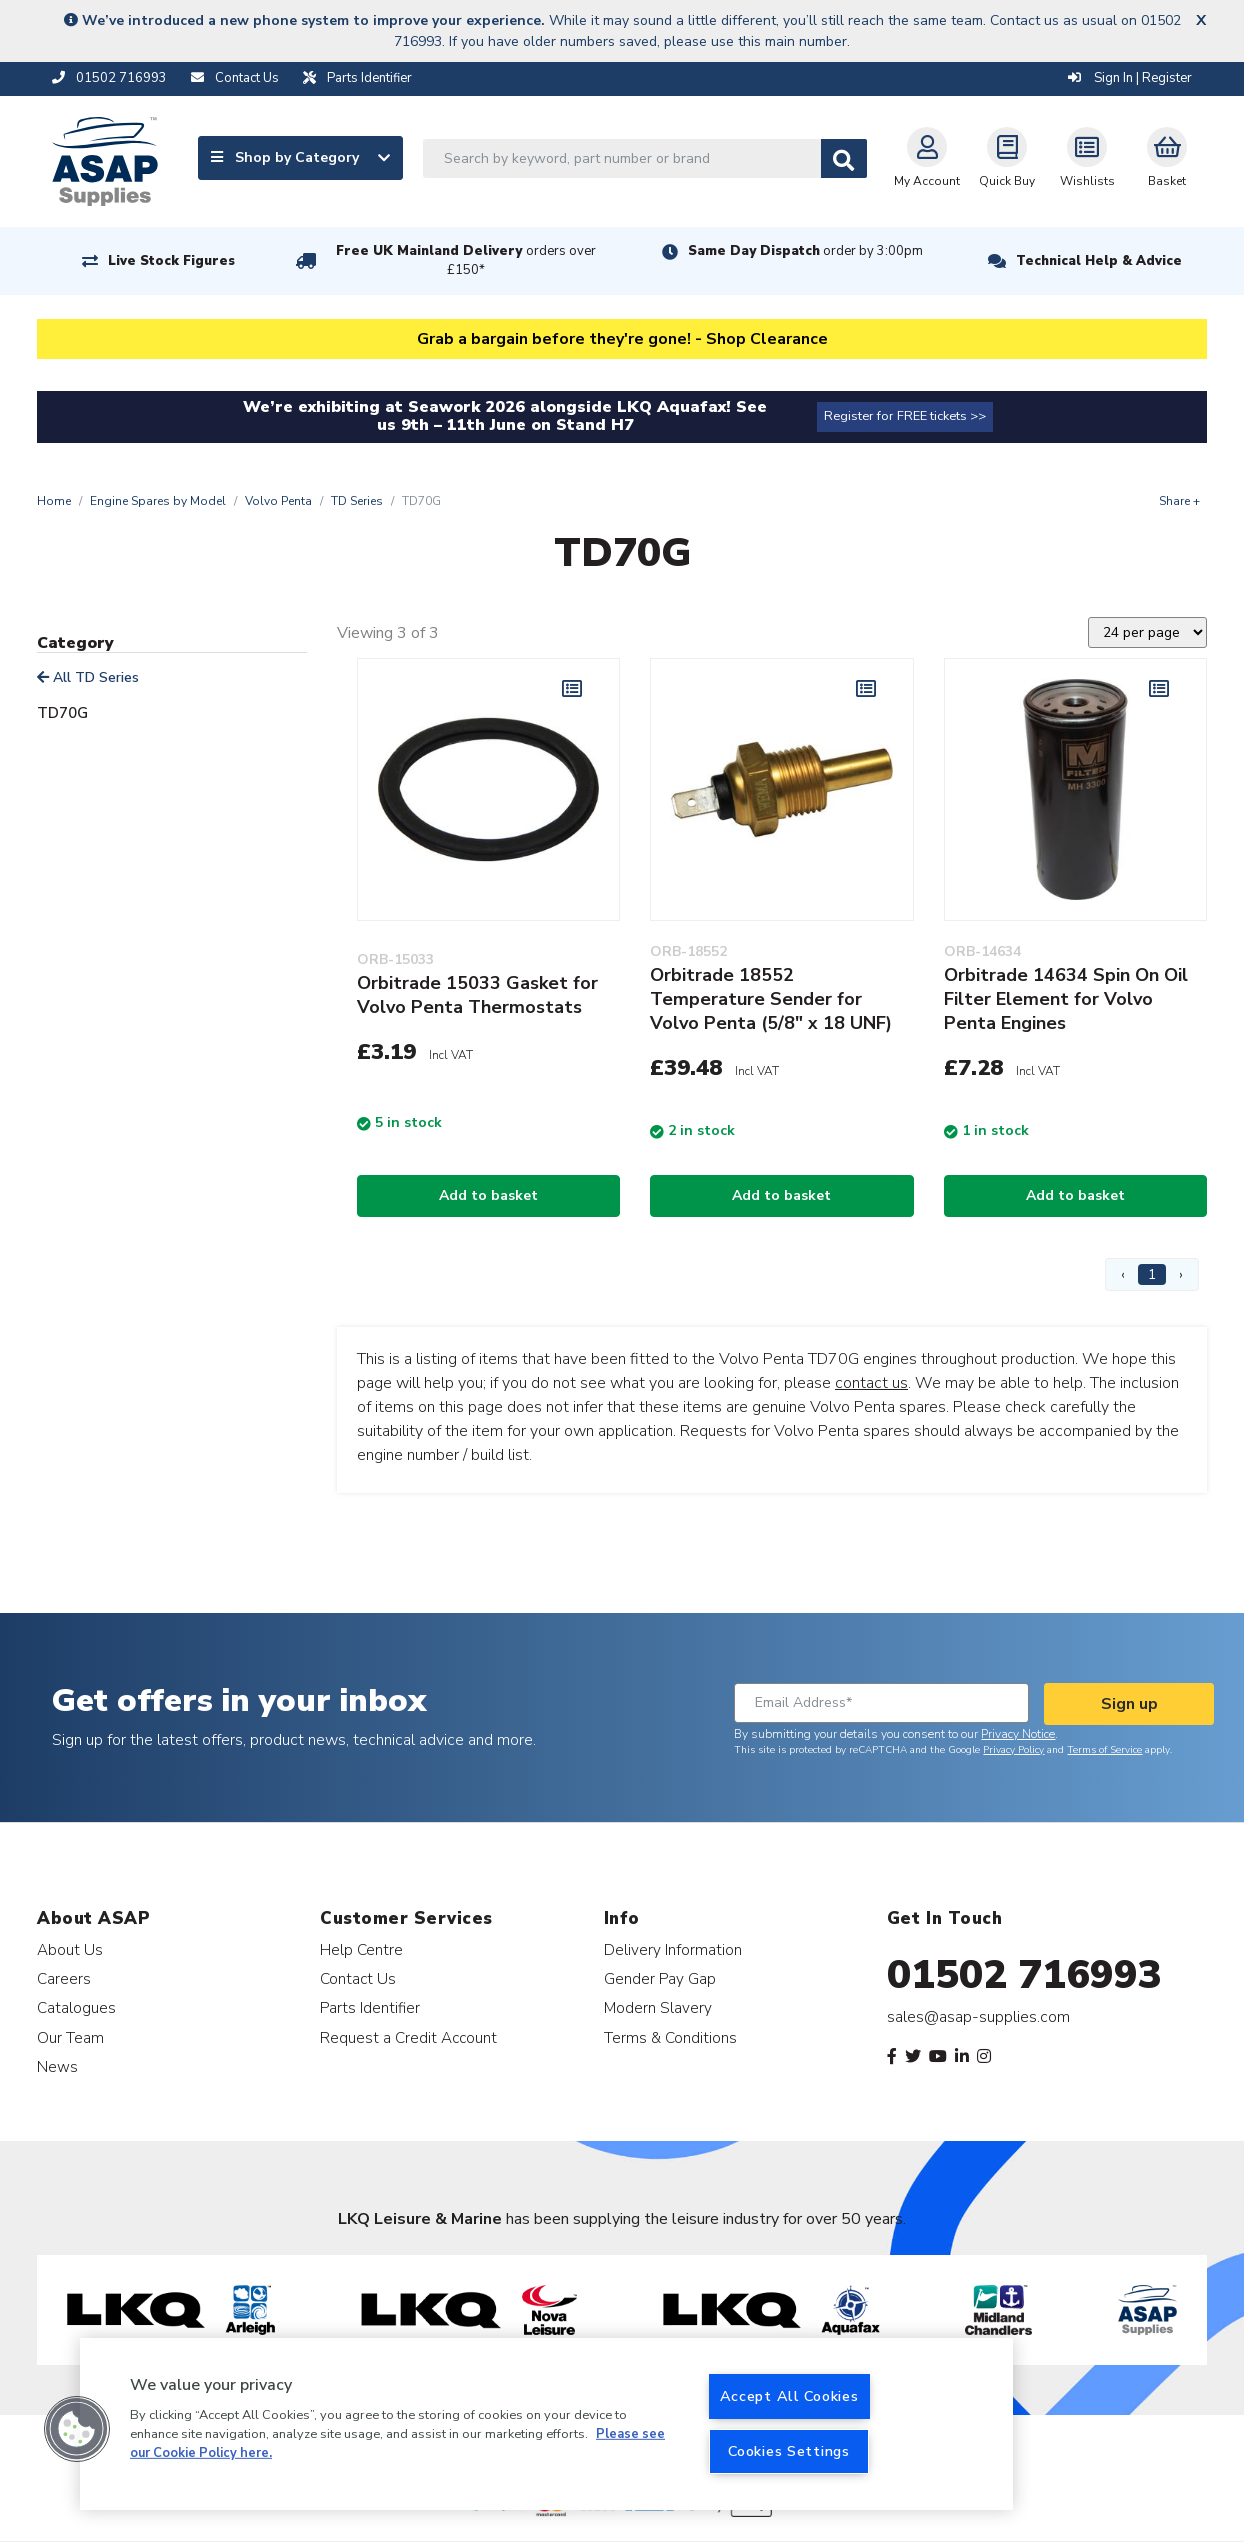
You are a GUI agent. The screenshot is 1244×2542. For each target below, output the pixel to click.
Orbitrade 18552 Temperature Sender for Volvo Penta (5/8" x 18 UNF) (771, 999)
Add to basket (488, 1195)
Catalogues (76, 2007)
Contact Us (358, 1978)
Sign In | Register (1130, 78)
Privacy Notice (1018, 1734)
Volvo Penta (278, 501)
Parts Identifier (370, 2007)
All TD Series (88, 677)
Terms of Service (1104, 1750)
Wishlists (1087, 158)
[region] (546, 2424)
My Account (927, 158)
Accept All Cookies (789, 2396)
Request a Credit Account (408, 2037)
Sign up (1129, 1704)
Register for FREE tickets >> (905, 416)
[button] (77, 2429)
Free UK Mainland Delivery (466, 260)
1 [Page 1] (1152, 1274)
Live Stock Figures (171, 261)
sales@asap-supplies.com (978, 2017)
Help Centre (361, 1949)
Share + (1179, 501)
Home (54, 501)
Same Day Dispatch (805, 251)
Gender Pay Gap (660, 1978)
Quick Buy (1007, 158)
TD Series (357, 501)
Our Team (70, 2037)
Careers (64, 1978)
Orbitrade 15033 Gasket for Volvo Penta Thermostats (477, 995)
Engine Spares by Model (158, 501)
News (57, 2066)
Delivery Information (673, 1949)
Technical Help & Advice (1099, 261)
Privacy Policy (1013, 1750)
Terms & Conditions (670, 2037)
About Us (70, 1949)
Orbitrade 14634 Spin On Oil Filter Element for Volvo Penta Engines (1066, 999)
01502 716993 (1024, 1975)
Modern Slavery (658, 2007)
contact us (871, 1383)
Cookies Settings (789, 2451)
